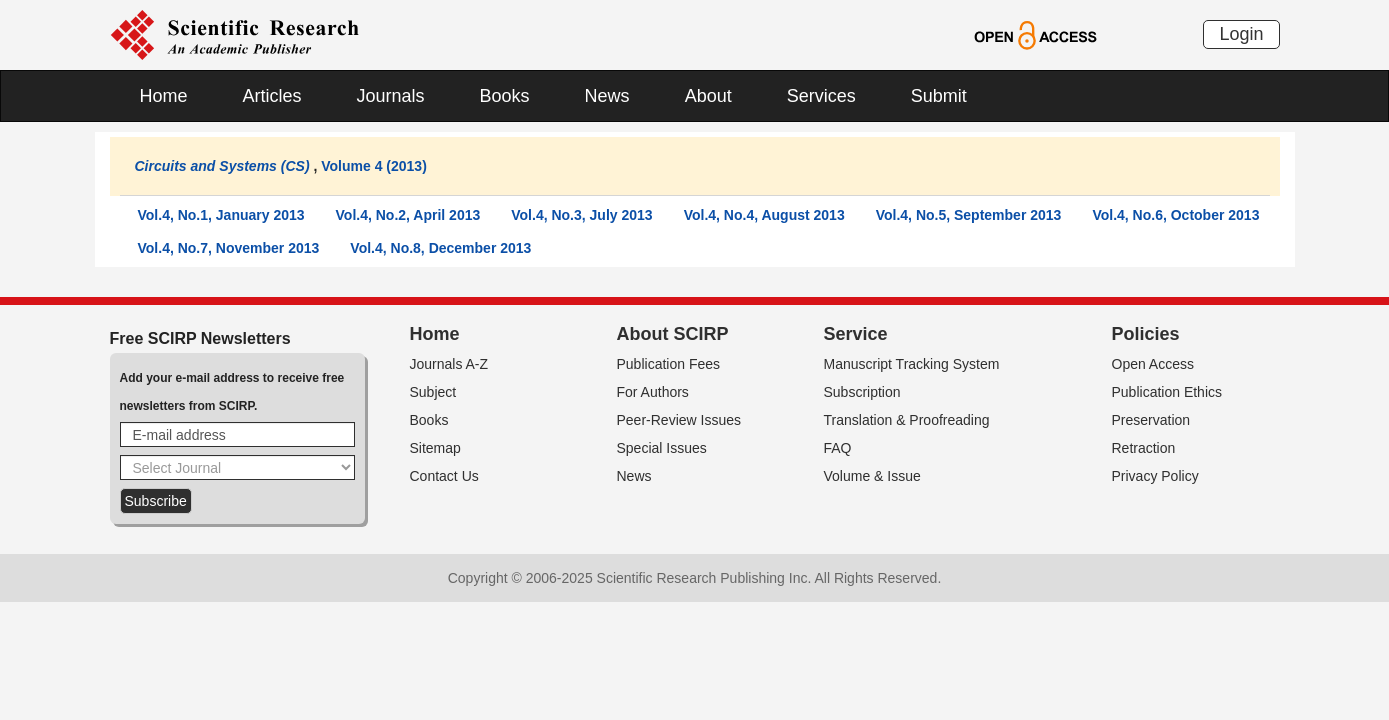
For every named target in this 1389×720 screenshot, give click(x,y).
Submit (939, 96)
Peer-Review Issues (679, 420)
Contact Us (444, 476)
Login (1241, 34)
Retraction (1144, 448)
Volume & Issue (872, 476)
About (708, 96)
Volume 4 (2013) (374, 166)
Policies (1146, 334)
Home (164, 96)
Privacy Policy (1155, 476)
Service (856, 334)
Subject (433, 392)
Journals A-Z (449, 364)
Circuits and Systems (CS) (222, 166)
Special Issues (662, 448)
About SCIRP (673, 334)
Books (505, 96)
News (607, 96)
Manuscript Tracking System (912, 364)
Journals (391, 96)
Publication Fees (669, 364)
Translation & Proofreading (907, 420)
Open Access (1153, 364)
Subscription (862, 392)
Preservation (1151, 420)
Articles (272, 96)
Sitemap (435, 448)
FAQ (838, 448)
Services (821, 96)
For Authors (653, 392)
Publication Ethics (1167, 392)
